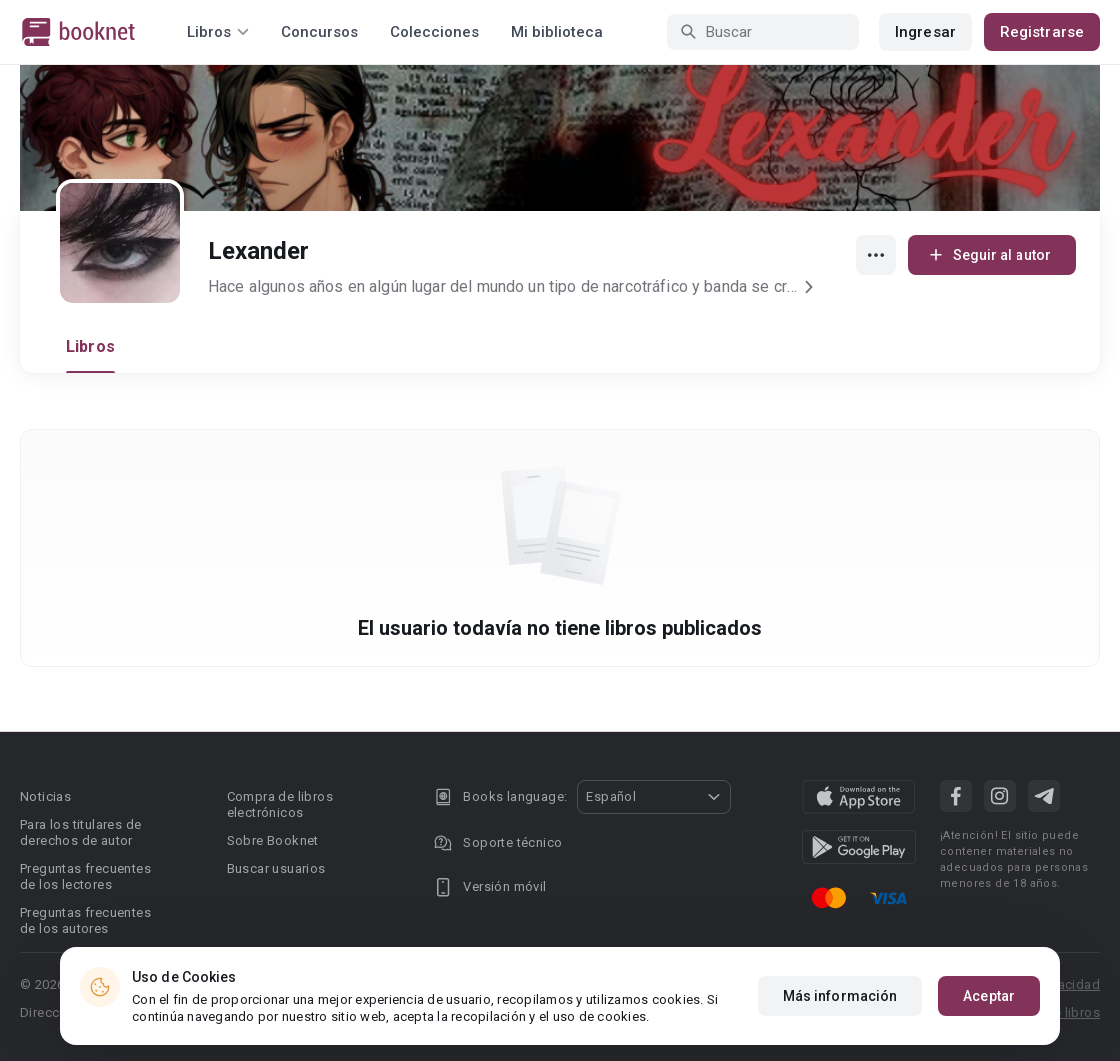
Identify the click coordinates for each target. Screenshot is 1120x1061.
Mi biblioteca (557, 32)
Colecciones (434, 32)
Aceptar (989, 996)
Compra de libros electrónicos (280, 804)
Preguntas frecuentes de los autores (85, 920)
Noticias (45, 796)
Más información (840, 996)
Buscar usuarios (276, 868)
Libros (90, 346)
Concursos (319, 32)
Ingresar (925, 32)
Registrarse (1042, 32)
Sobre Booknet (273, 840)
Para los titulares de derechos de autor (80, 832)
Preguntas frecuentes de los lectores (85, 876)
